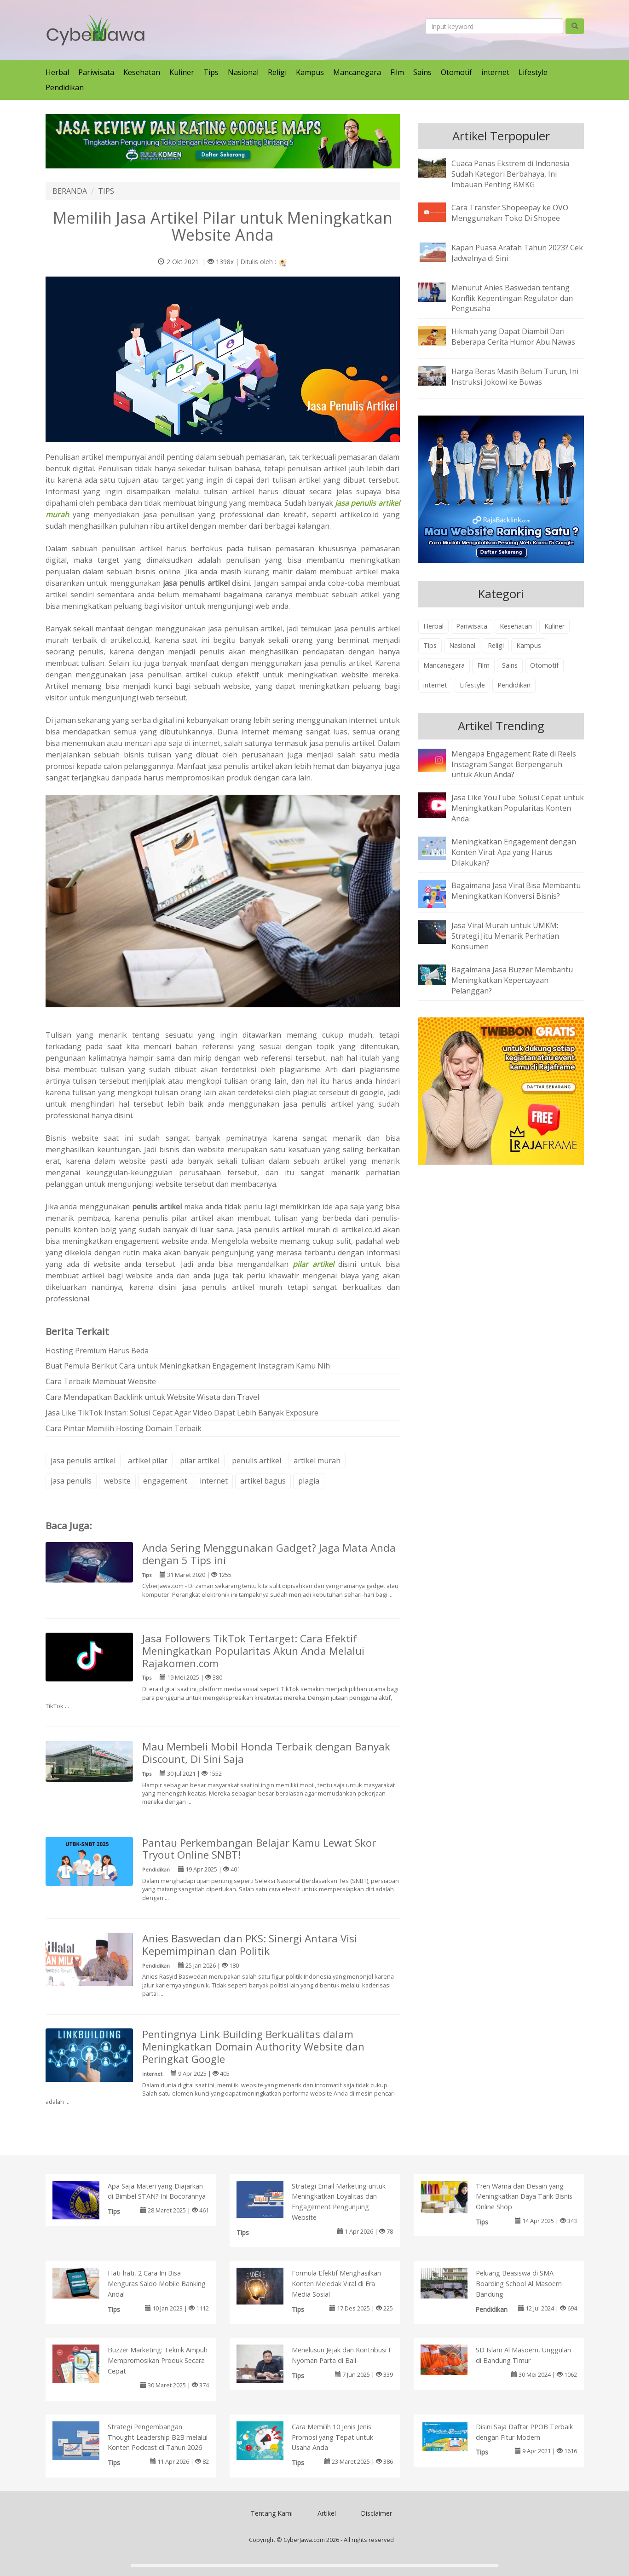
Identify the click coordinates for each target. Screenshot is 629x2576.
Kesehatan (141, 72)
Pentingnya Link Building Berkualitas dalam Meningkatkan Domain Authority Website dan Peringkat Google (253, 2046)
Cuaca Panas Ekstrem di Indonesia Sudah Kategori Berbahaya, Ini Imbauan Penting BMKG (510, 174)
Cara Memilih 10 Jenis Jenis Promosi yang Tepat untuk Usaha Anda (332, 2437)
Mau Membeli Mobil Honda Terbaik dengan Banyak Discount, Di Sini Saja (266, 1752)
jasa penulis (71, 1481)
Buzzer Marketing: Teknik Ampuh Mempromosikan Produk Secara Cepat (158, 2360)
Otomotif (456, 72)
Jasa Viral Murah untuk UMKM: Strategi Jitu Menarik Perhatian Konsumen (505, 936)
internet (495, 72)
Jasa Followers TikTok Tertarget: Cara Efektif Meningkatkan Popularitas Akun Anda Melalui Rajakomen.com (253, 1650)
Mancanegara (357, 72)
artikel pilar (147, 1460)
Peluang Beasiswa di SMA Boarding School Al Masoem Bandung (519, 2284)
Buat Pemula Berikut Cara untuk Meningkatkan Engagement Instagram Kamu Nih (188, 1366)
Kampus (310, 72)
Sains (422, 72)
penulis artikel (256, 1460)
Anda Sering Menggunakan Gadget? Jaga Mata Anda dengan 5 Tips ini (269, 1554)
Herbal (57, 72)
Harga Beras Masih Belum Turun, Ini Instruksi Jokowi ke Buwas (514, 376)
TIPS (106, 191)
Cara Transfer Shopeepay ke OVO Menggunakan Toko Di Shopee (509, 212)
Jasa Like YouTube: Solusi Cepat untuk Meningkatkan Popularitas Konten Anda (517, 808)
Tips (211, 72)
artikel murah (317, 1460)
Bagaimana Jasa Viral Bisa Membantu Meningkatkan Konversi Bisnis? (516, 890)
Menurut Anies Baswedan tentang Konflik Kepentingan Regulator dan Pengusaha (512, 298)
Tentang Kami (272, 2513)
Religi (277, 72)
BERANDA (69, 191)
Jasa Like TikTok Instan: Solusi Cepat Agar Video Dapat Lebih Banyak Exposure (182, 1413)
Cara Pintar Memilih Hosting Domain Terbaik (124, 1428)
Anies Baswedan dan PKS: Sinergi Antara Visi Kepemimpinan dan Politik (249, 1944)
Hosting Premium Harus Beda (97, 1351)
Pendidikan (65, 87)
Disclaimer (376, 2513)
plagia (308, 1481)
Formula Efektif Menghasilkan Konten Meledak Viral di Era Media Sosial (336, 2284)
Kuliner (181, 72)
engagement (165, 1481)
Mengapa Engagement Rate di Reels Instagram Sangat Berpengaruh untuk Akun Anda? (513, 764)
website (117, 1481)
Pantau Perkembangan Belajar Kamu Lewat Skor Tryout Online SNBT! (259, 1849)
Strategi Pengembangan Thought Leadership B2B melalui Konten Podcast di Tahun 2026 (158, 2437)
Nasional (243, 72)
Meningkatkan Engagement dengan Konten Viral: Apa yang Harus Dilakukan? (513, 852)
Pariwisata (96, 72)
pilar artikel (199, 1460)
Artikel (326, 2513)
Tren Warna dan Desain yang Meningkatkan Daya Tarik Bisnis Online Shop (524, 2197)
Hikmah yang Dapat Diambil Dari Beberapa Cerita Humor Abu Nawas (513, 336)
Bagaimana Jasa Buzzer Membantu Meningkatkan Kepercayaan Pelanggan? (512, 980)
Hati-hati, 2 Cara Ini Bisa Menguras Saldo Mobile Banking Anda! (157, 2284)
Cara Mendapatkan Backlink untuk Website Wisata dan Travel (152, 1397)
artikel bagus (263, 1481)
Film (397, 72)
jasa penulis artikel (83, 1460)
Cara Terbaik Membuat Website (101, 1381)
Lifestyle (533, 72)
